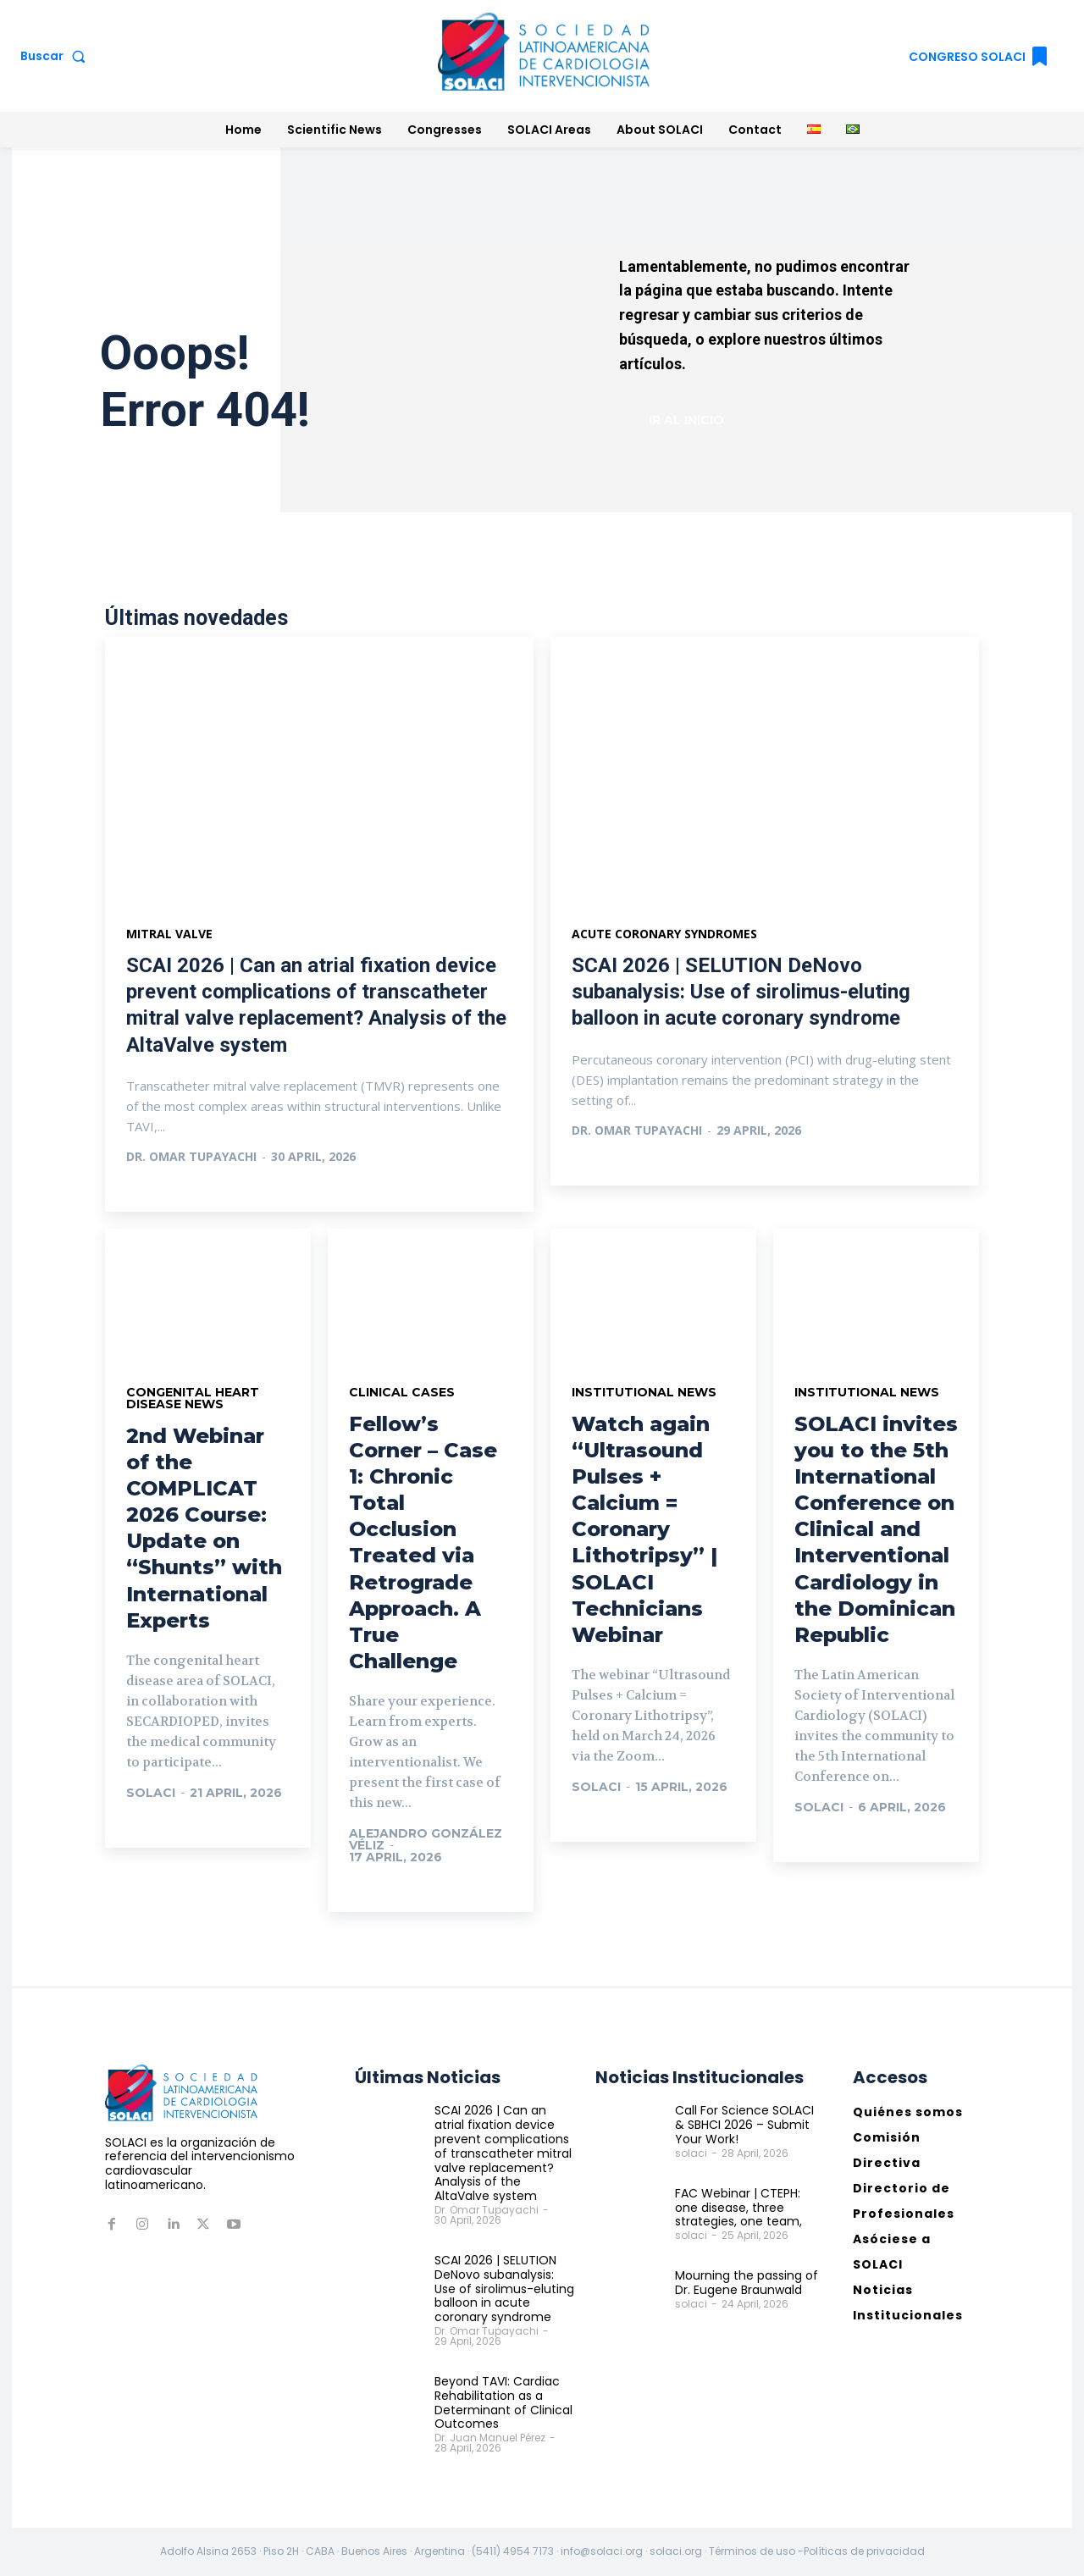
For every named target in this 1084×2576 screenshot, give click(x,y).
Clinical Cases (402, 1392)
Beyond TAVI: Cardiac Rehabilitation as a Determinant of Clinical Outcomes (503, 2402)
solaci (150, 1792)
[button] (56, 56)
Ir (151, 1826)
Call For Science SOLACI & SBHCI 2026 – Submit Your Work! (744, 2125)
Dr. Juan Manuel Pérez (489, 2437)
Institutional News (644, 1392)
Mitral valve (169, 934)
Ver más (170, 1190)
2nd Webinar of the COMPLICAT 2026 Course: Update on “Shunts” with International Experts (204, 1528)
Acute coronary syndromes (664, 934)
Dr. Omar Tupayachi (191, 1156)
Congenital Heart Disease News (192, 1398)
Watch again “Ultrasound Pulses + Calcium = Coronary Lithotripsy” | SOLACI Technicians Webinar (644, 1530)
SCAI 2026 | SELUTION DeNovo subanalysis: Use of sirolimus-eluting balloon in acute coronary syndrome (741, 992)
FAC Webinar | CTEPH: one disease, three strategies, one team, (738, 2208)
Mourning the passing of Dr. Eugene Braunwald (746, 2282)
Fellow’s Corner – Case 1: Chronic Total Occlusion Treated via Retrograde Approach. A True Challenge (423, 1543)
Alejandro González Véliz (425, 1839)
